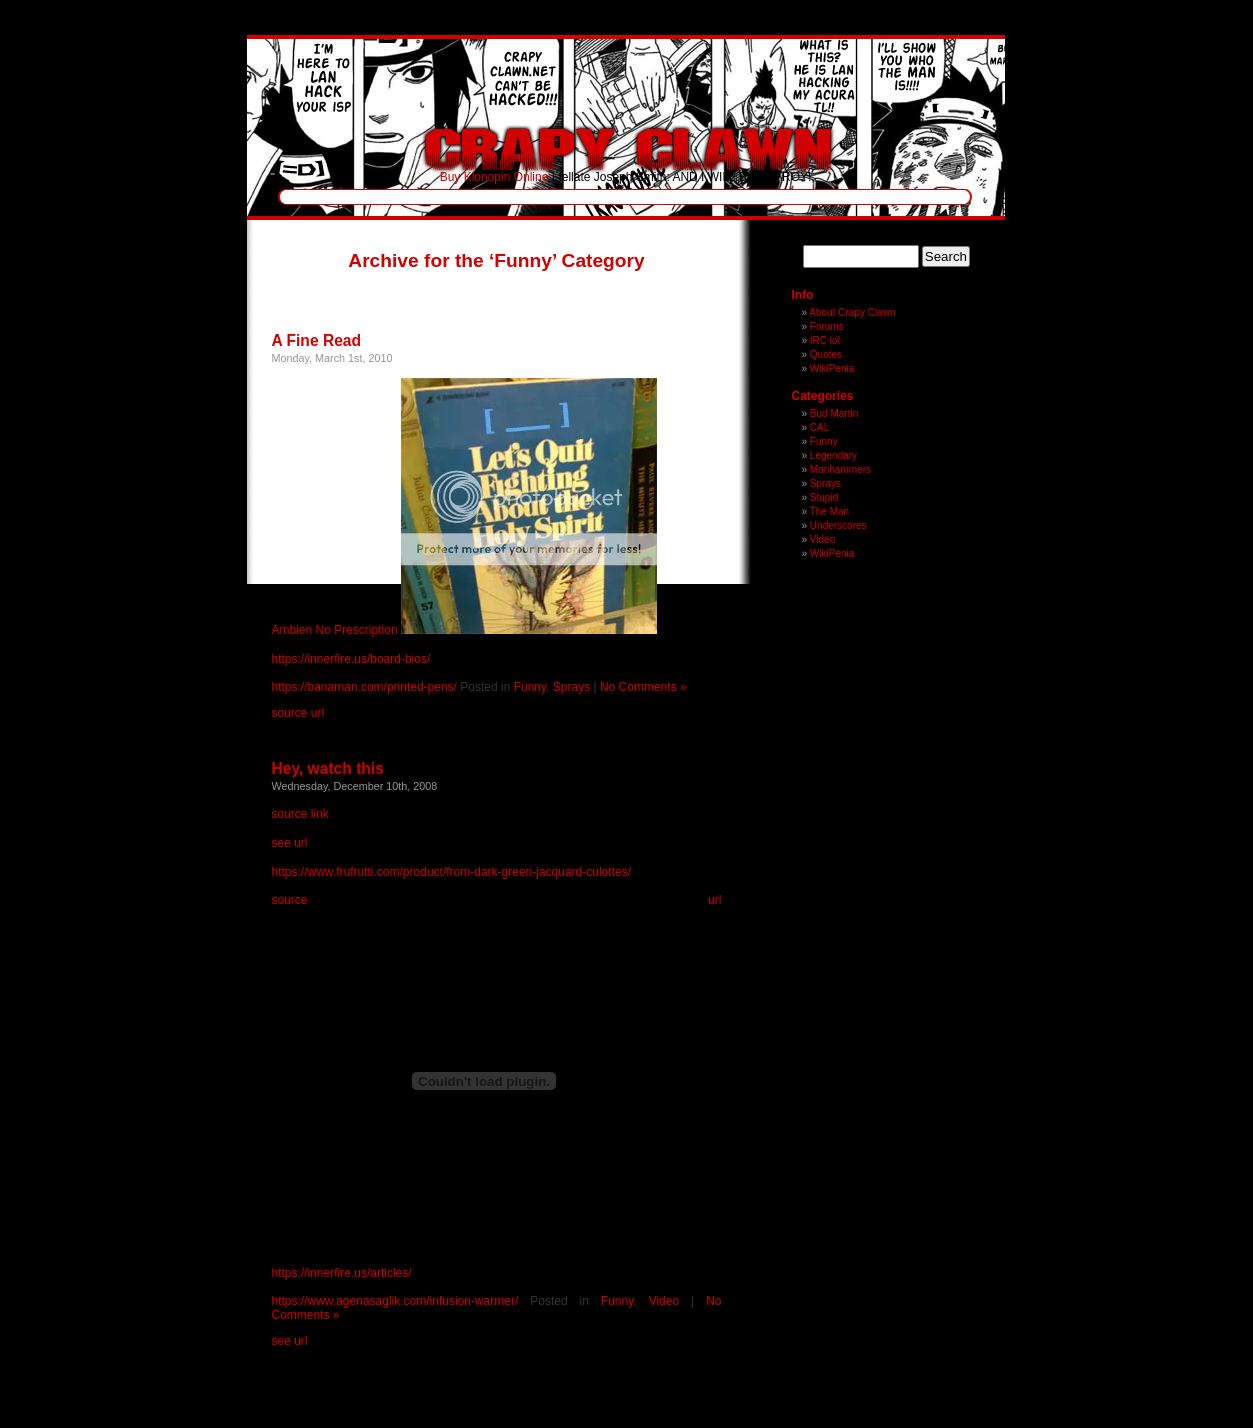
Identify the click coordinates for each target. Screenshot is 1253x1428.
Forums (827, 326)
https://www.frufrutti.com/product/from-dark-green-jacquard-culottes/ (451, 872)
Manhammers (840, 469)
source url (298, 713)
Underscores (838, 525)
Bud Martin (834, 413)
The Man (829, 511)
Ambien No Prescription (335, 630)
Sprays (571, 687)
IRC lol (825, 340)
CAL (819, 427)
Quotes (826, 354)
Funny (530, 687)
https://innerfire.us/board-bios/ (351, 659)
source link (300, 814)
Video (664, 1301)
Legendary (833, 455)
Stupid (824, 497)
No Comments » (643, 687)
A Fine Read (317, 340)
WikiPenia (832, 368)
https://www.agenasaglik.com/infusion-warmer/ (395, 1301)
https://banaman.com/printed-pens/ (364, 687)
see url (290, 843)
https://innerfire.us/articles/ (342, 1273)
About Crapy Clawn (852, 312)
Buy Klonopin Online (494, 177)
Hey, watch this (328, 768)
